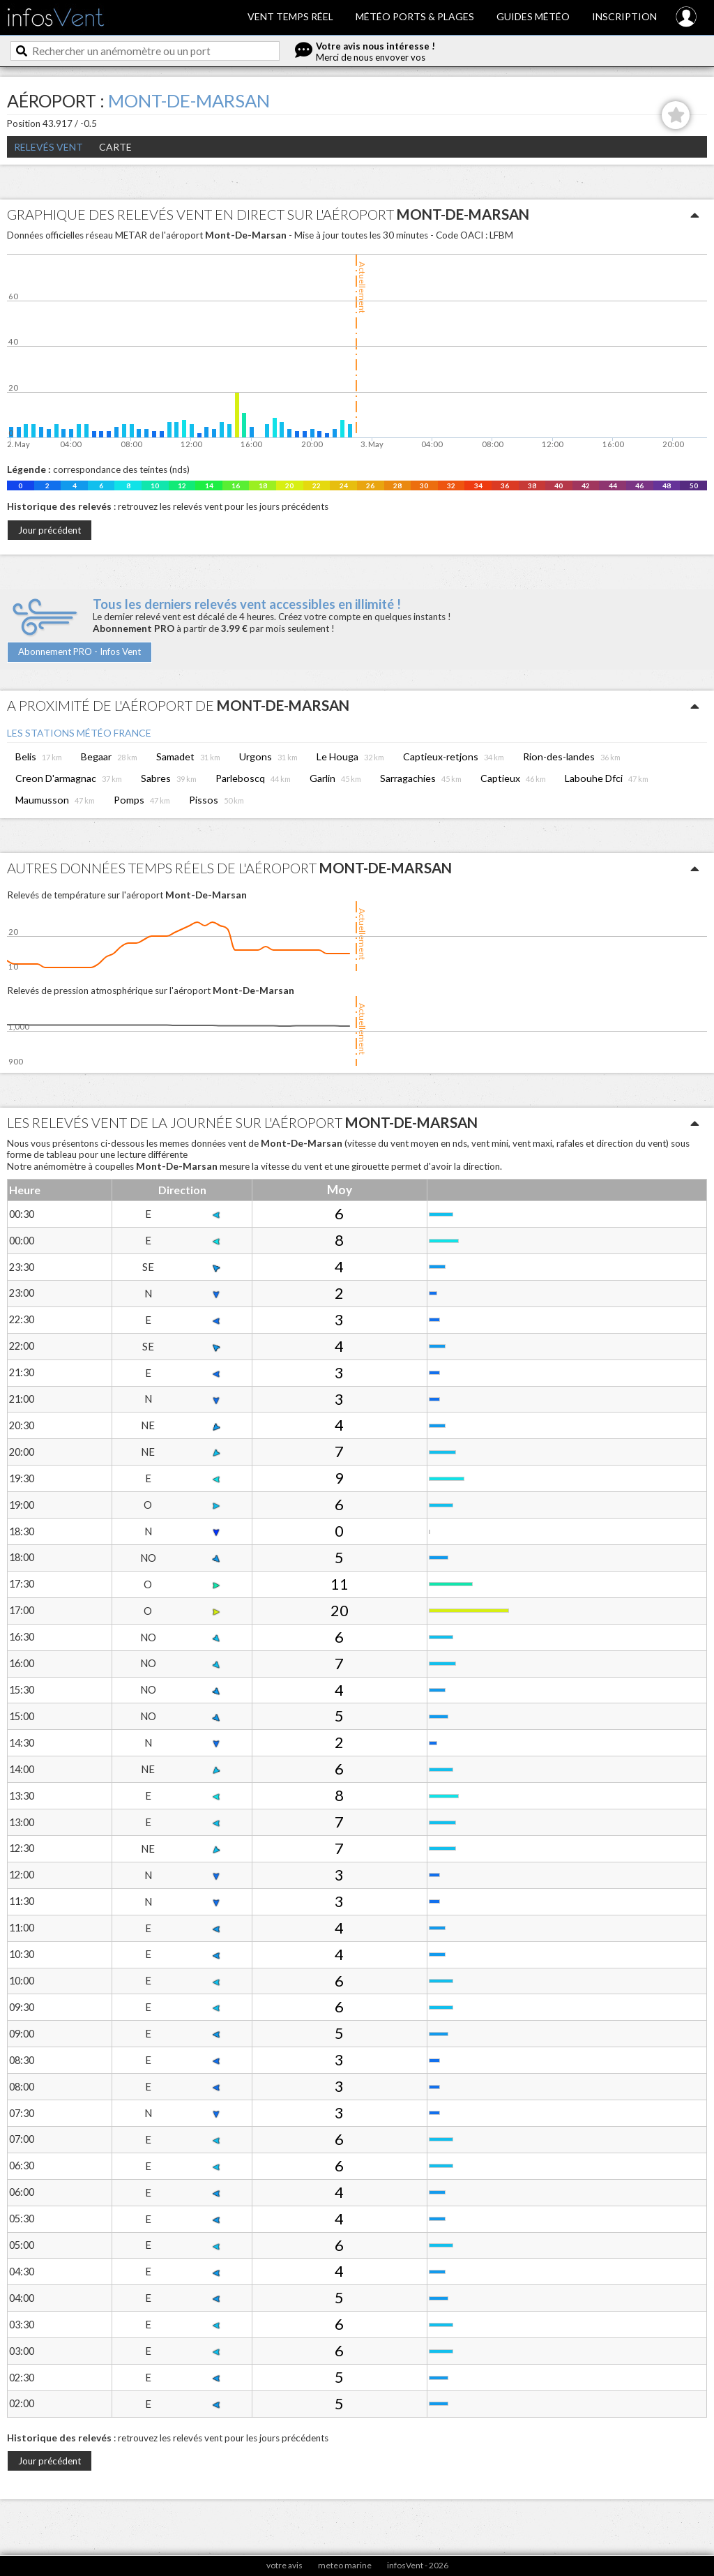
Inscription (624, 16)
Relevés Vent (48, 147)
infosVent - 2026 (417, 2565)
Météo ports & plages (415, 16)
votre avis (284, 2565)
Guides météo (533, 16)
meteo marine (345, 2565)
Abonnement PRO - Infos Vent (79, 651)
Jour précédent (49, 530)
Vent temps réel (290, 16)
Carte (115, 147)
